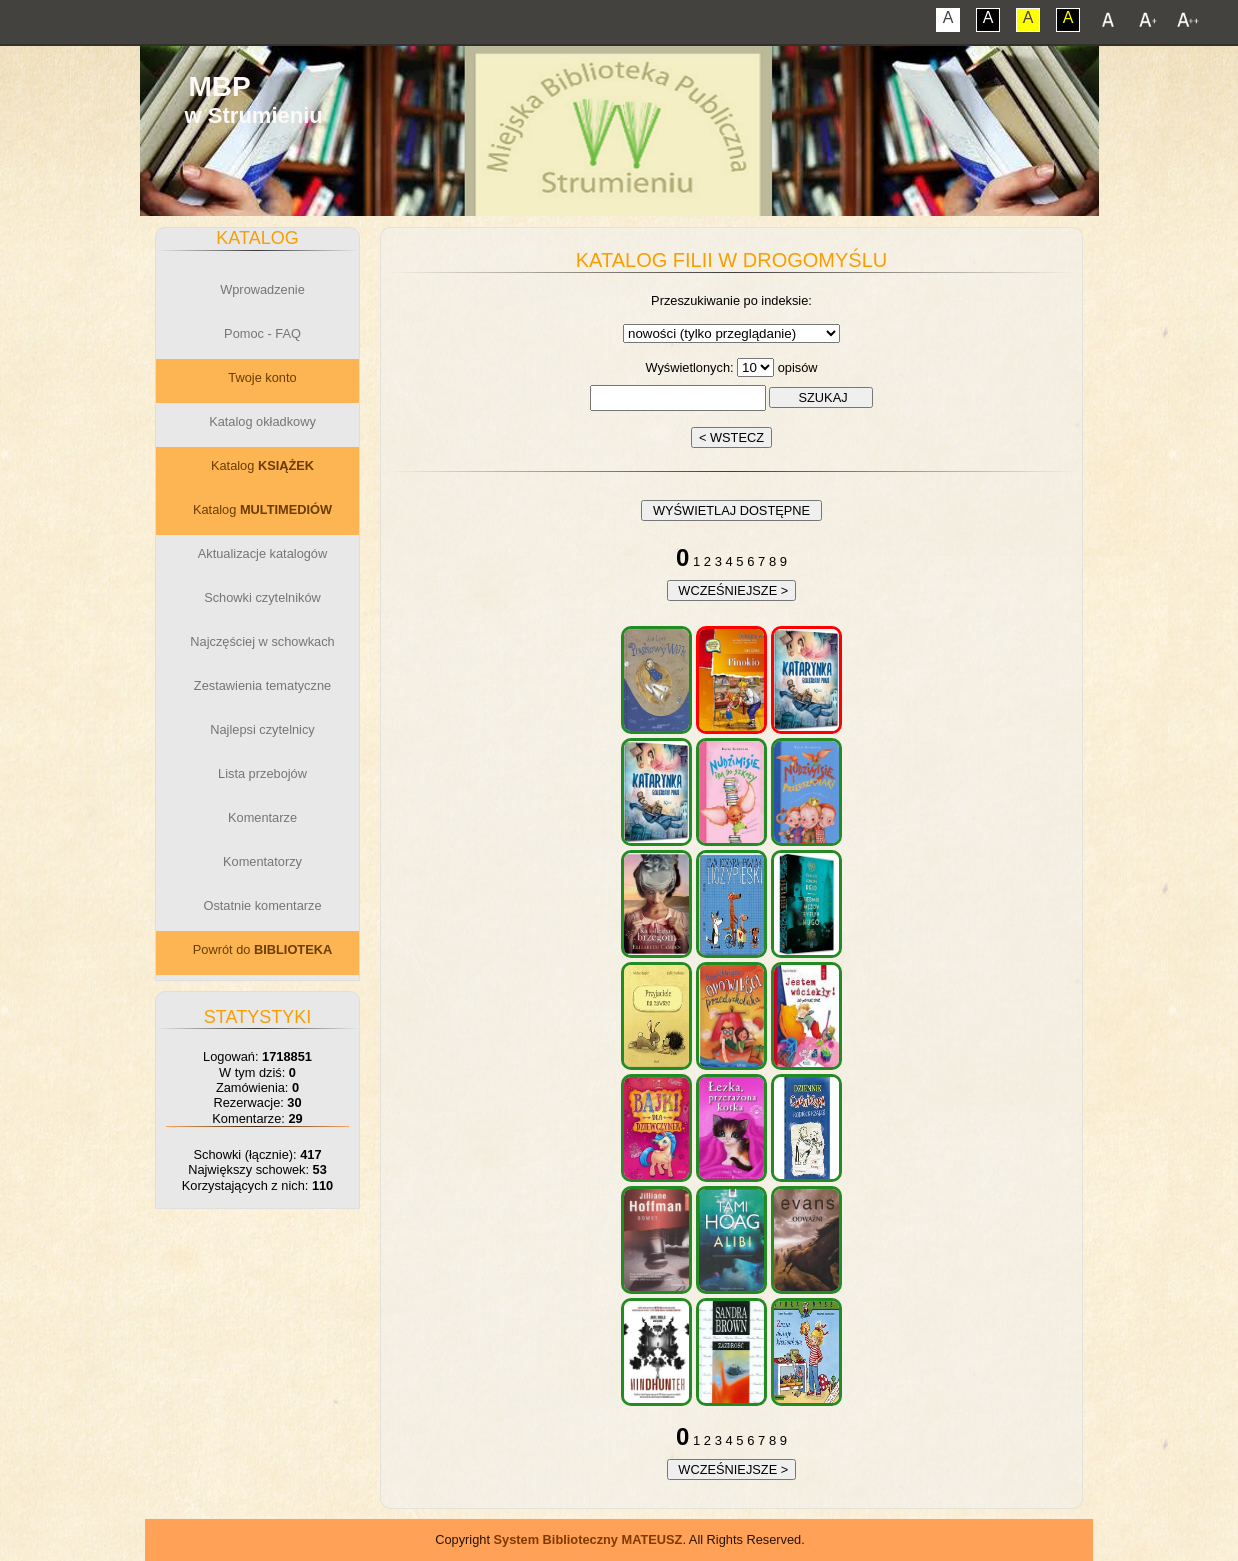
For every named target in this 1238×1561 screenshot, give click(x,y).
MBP (219, 86)
